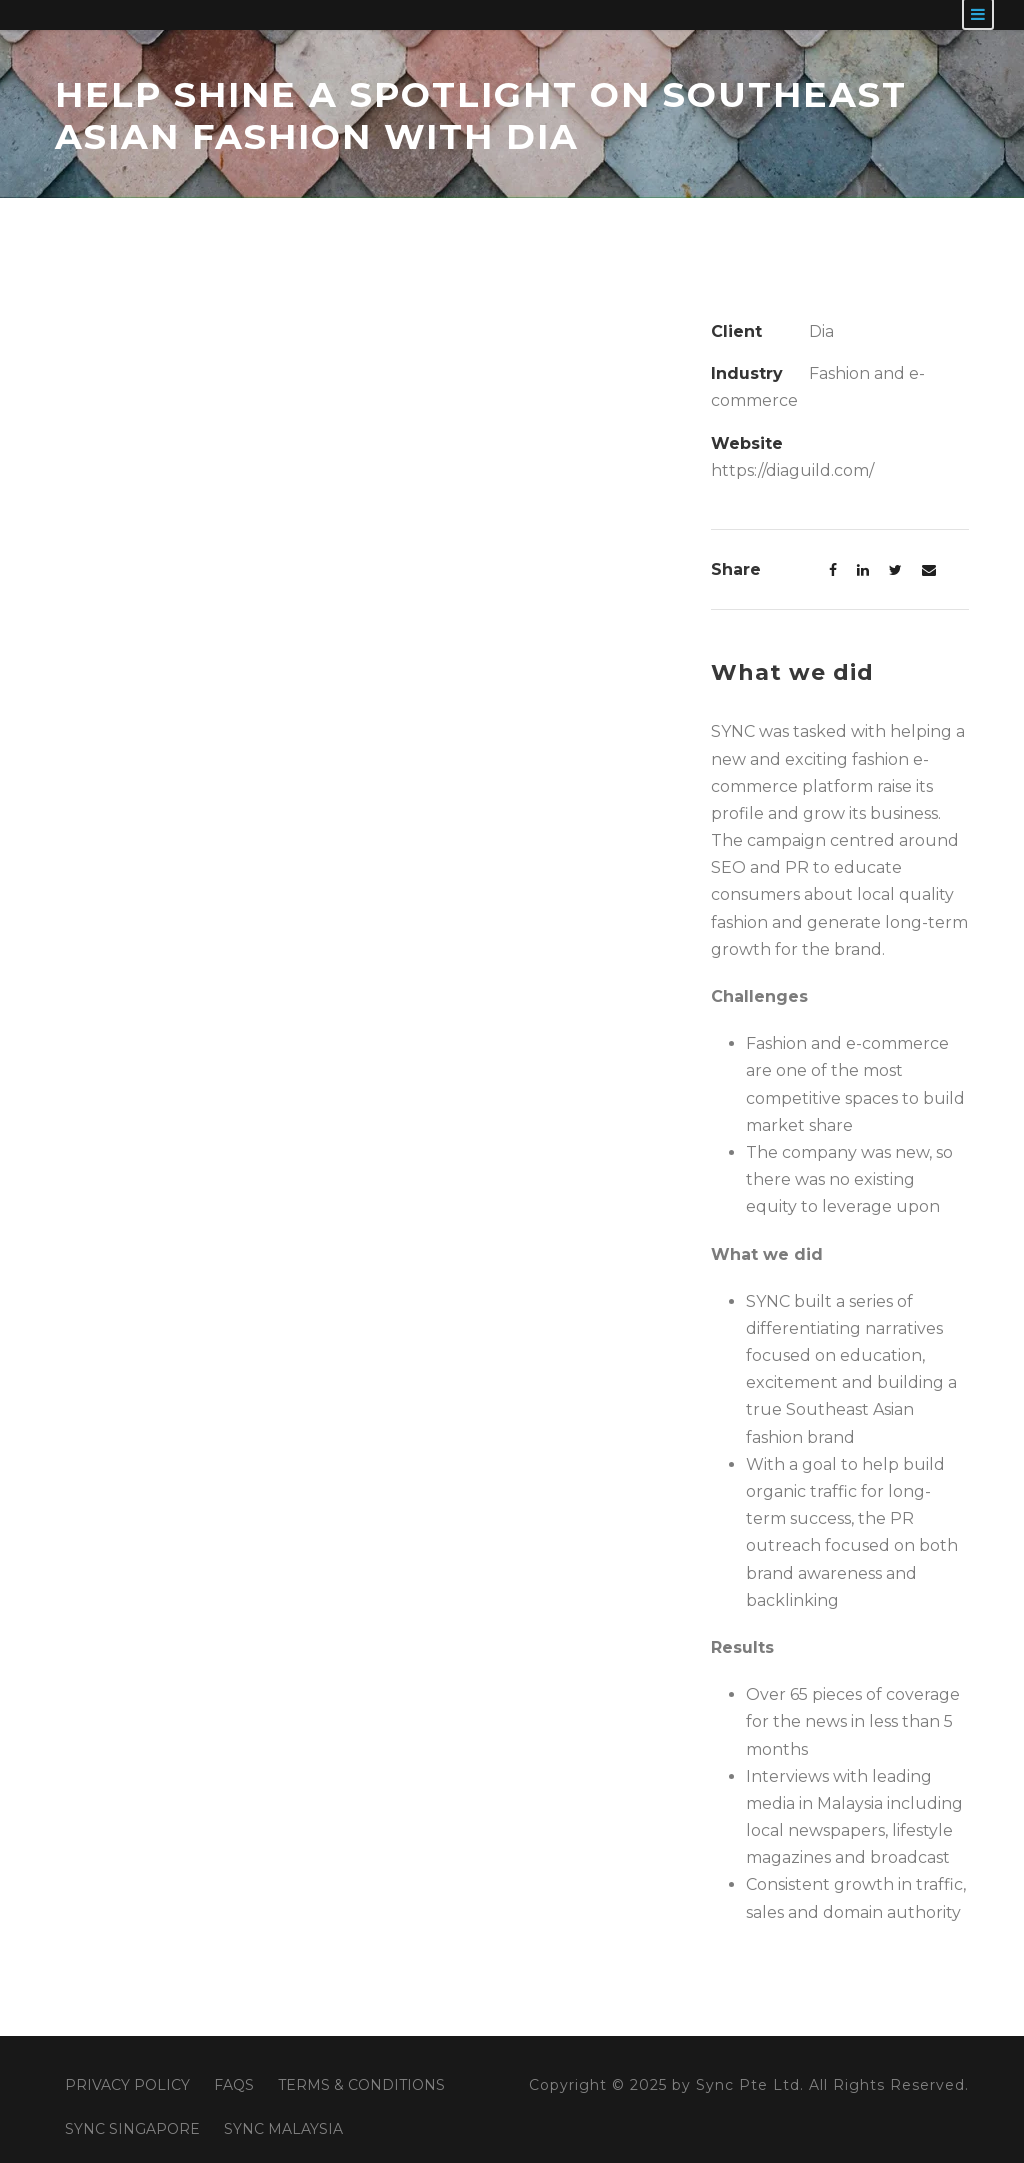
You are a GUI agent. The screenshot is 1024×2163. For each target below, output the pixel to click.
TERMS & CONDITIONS (361, 2085)
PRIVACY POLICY (127, 2085)
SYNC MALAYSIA (283, 2129)
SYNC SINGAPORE (132, 2129)
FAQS (234, 2085)
